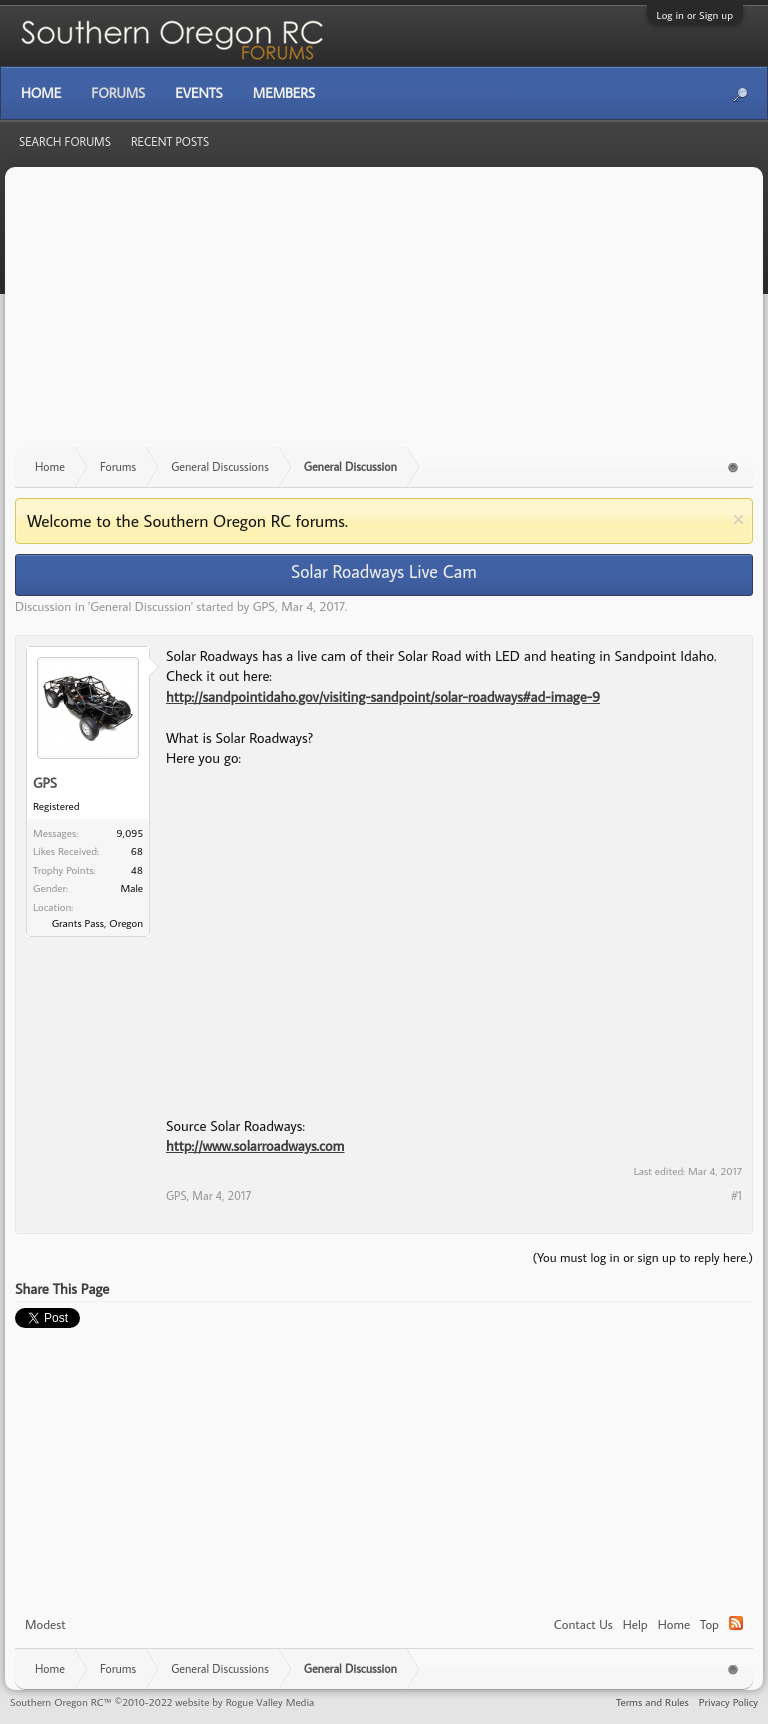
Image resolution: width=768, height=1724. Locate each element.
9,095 (130, 833)
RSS (736, 1623)
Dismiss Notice (738, 519)
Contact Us (583, 1624)
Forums (118, 93)
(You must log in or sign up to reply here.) (642, 1257)
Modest (45, 1624)
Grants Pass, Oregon (97, 923)
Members (284, 93)
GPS (264, 606)
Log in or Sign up (695, 15)
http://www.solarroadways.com (255, 1145)
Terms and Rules (652, 1702)
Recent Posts (170, 141)
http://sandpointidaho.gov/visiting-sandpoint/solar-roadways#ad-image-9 (383, 696)
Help (635, 1624)
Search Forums (65, 141)
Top (709, 1624)
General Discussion (140, 606)
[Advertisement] (384, 317)
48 (137, 870)
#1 (736, 1195)
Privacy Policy (728, 1702)
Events (198, 93)
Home (674, 1624)
